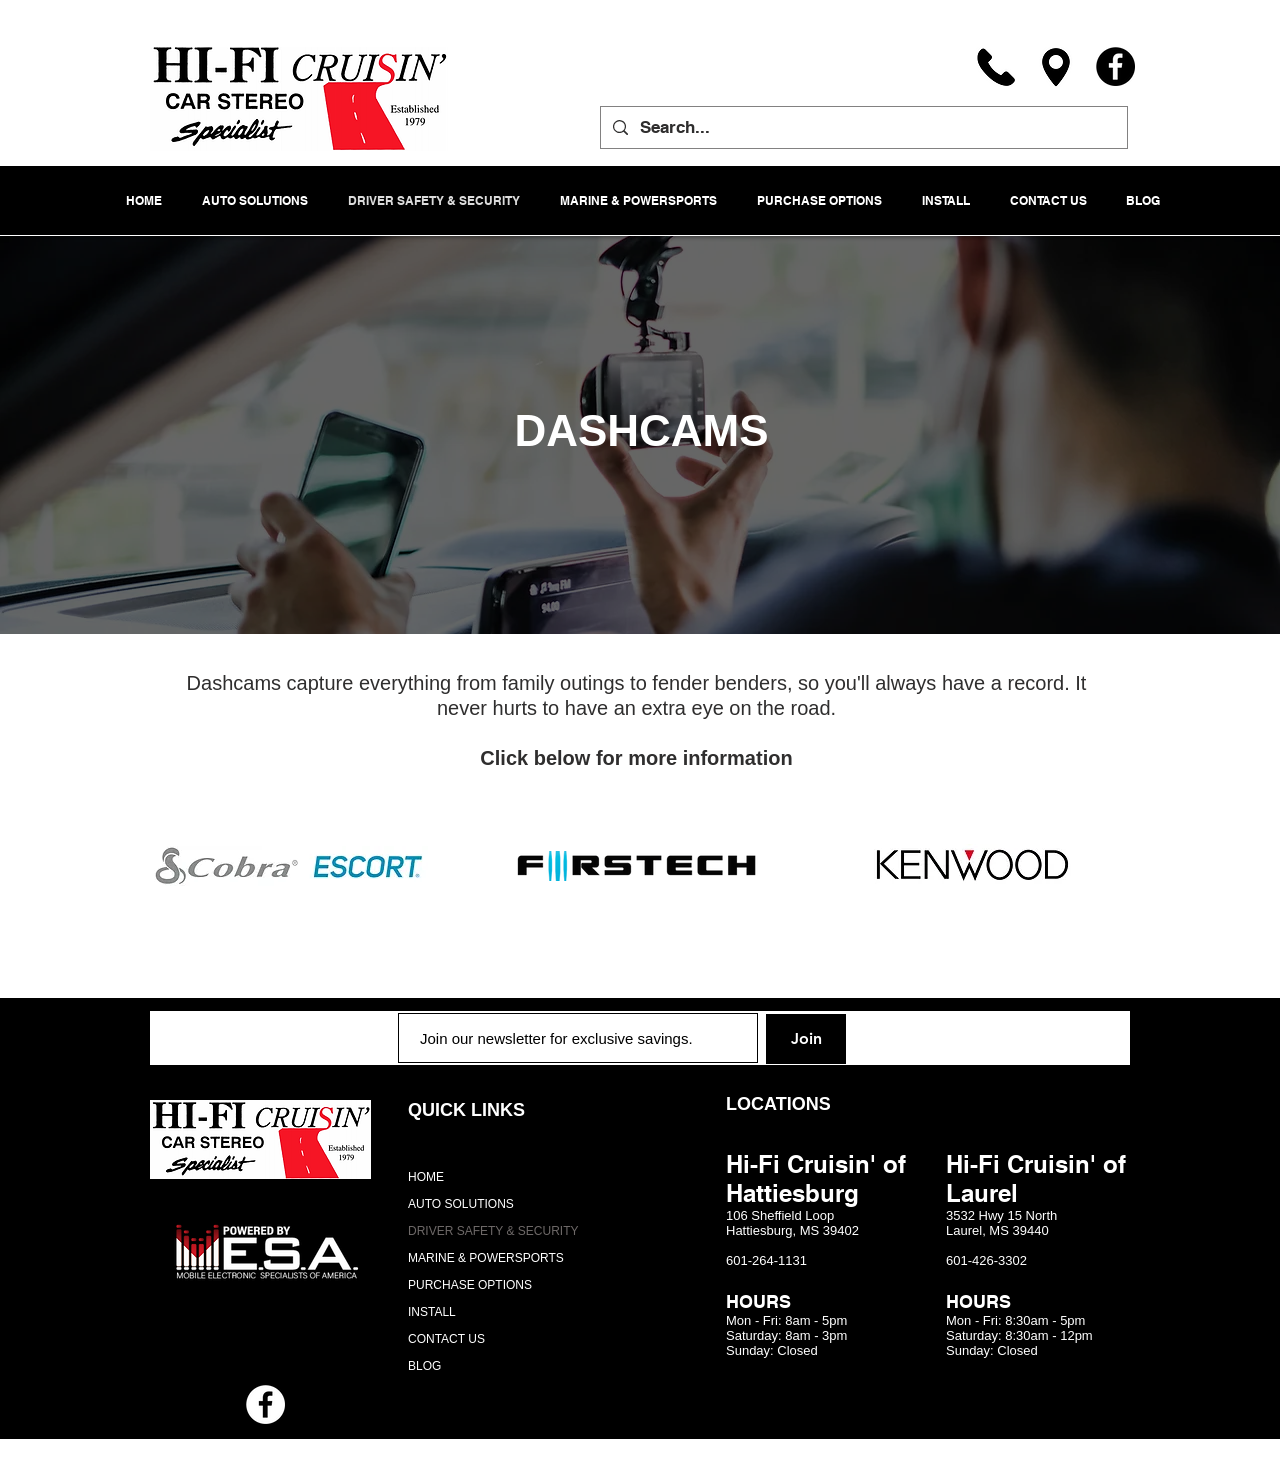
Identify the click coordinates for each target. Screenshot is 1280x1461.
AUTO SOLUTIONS (461, 1204)
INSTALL (432, 1312)
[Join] (806, 1039)
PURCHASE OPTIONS (470, 1285)
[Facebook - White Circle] (265, 1404)
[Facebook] (1115, 66)
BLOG (424, 1366)
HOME (426, 1177)
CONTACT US (446, 1339)
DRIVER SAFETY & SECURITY (493, 1231)
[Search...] (862, 127)
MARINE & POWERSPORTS (486, 1258)
